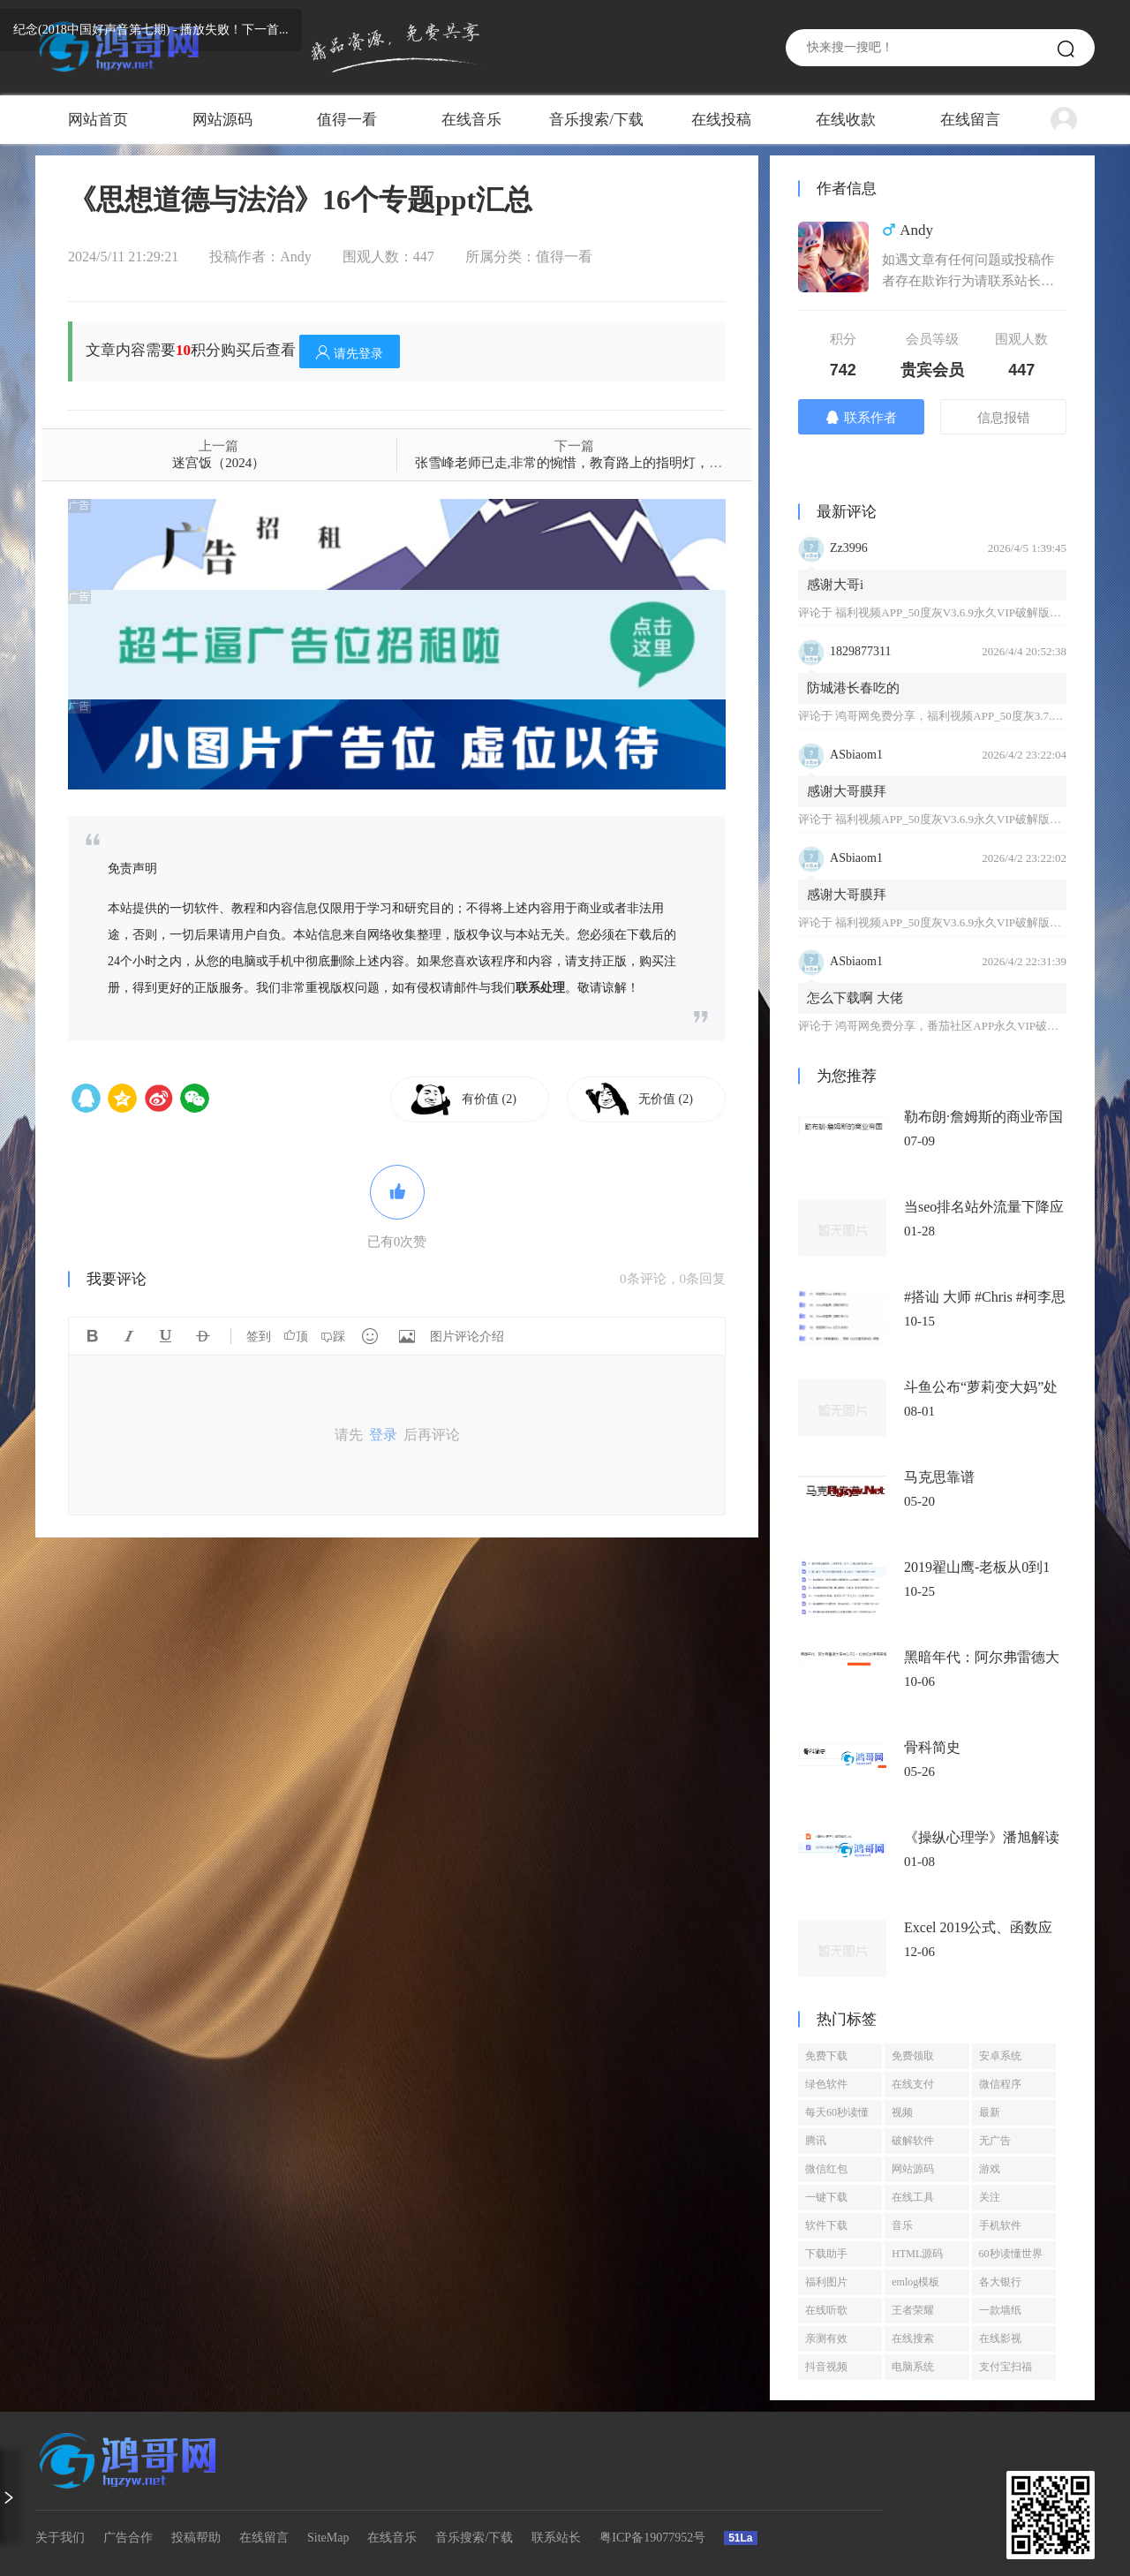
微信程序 (1000, 2084)
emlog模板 (915, 2282)
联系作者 (861, 417)
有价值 (489, 1099)
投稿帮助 (196, 2537)
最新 (989, 2112)
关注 (989, 2197)
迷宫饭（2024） (218, 463)
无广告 (995, 2140)
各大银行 (1000, 2282)
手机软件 (1000, 2225)
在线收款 (846, 119)
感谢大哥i (835, 585)
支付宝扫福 (1005, 2367)
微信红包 (826, 2169)
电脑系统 (913, 2367)
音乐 (902, 2225)
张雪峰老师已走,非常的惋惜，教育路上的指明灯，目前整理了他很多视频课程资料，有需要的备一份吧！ (721, 463)
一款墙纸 (1000, 2310)
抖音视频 (826, 2367)
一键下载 (826, 2197)
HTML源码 (917, 2253)
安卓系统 (1000, 2056)
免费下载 (826, 2056)
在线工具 (913, 2197)
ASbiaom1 (856, 754)
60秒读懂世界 (1011, 2253)
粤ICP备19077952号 (652, 2537)
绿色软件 (826, 2084)
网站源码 (222, 119)
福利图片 (826, 2282)
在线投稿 (721, 119)
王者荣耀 (913, 2310)
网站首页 (98, 119)
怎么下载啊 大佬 (855, 998)
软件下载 (826, 2225)
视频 (902, 2112)
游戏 (989, 2169)
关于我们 (60, 2537)
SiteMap (328, 2537)
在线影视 (1000, 2338)
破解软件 (913, 2140)
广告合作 (128, 2537)
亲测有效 (826, 2338)
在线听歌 (826, 2310)
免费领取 (913, 2056)
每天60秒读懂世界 (837, 2116)
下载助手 (826, 2253)
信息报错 (1003, 418)
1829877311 (860, 651)
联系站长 (556, 2537)
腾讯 (815, 2140)
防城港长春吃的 (853, 688)
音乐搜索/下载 (596, 119)
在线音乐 (471, 119)
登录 (383, 1434)
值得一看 (347, 119)
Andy (296, 256)
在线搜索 (913, 2338)
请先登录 (349, 352)
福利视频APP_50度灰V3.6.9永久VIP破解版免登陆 (959, 612)
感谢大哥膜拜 (846, 791)
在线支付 (913, 2084)
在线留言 (970, 119)
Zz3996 (849, 548)
